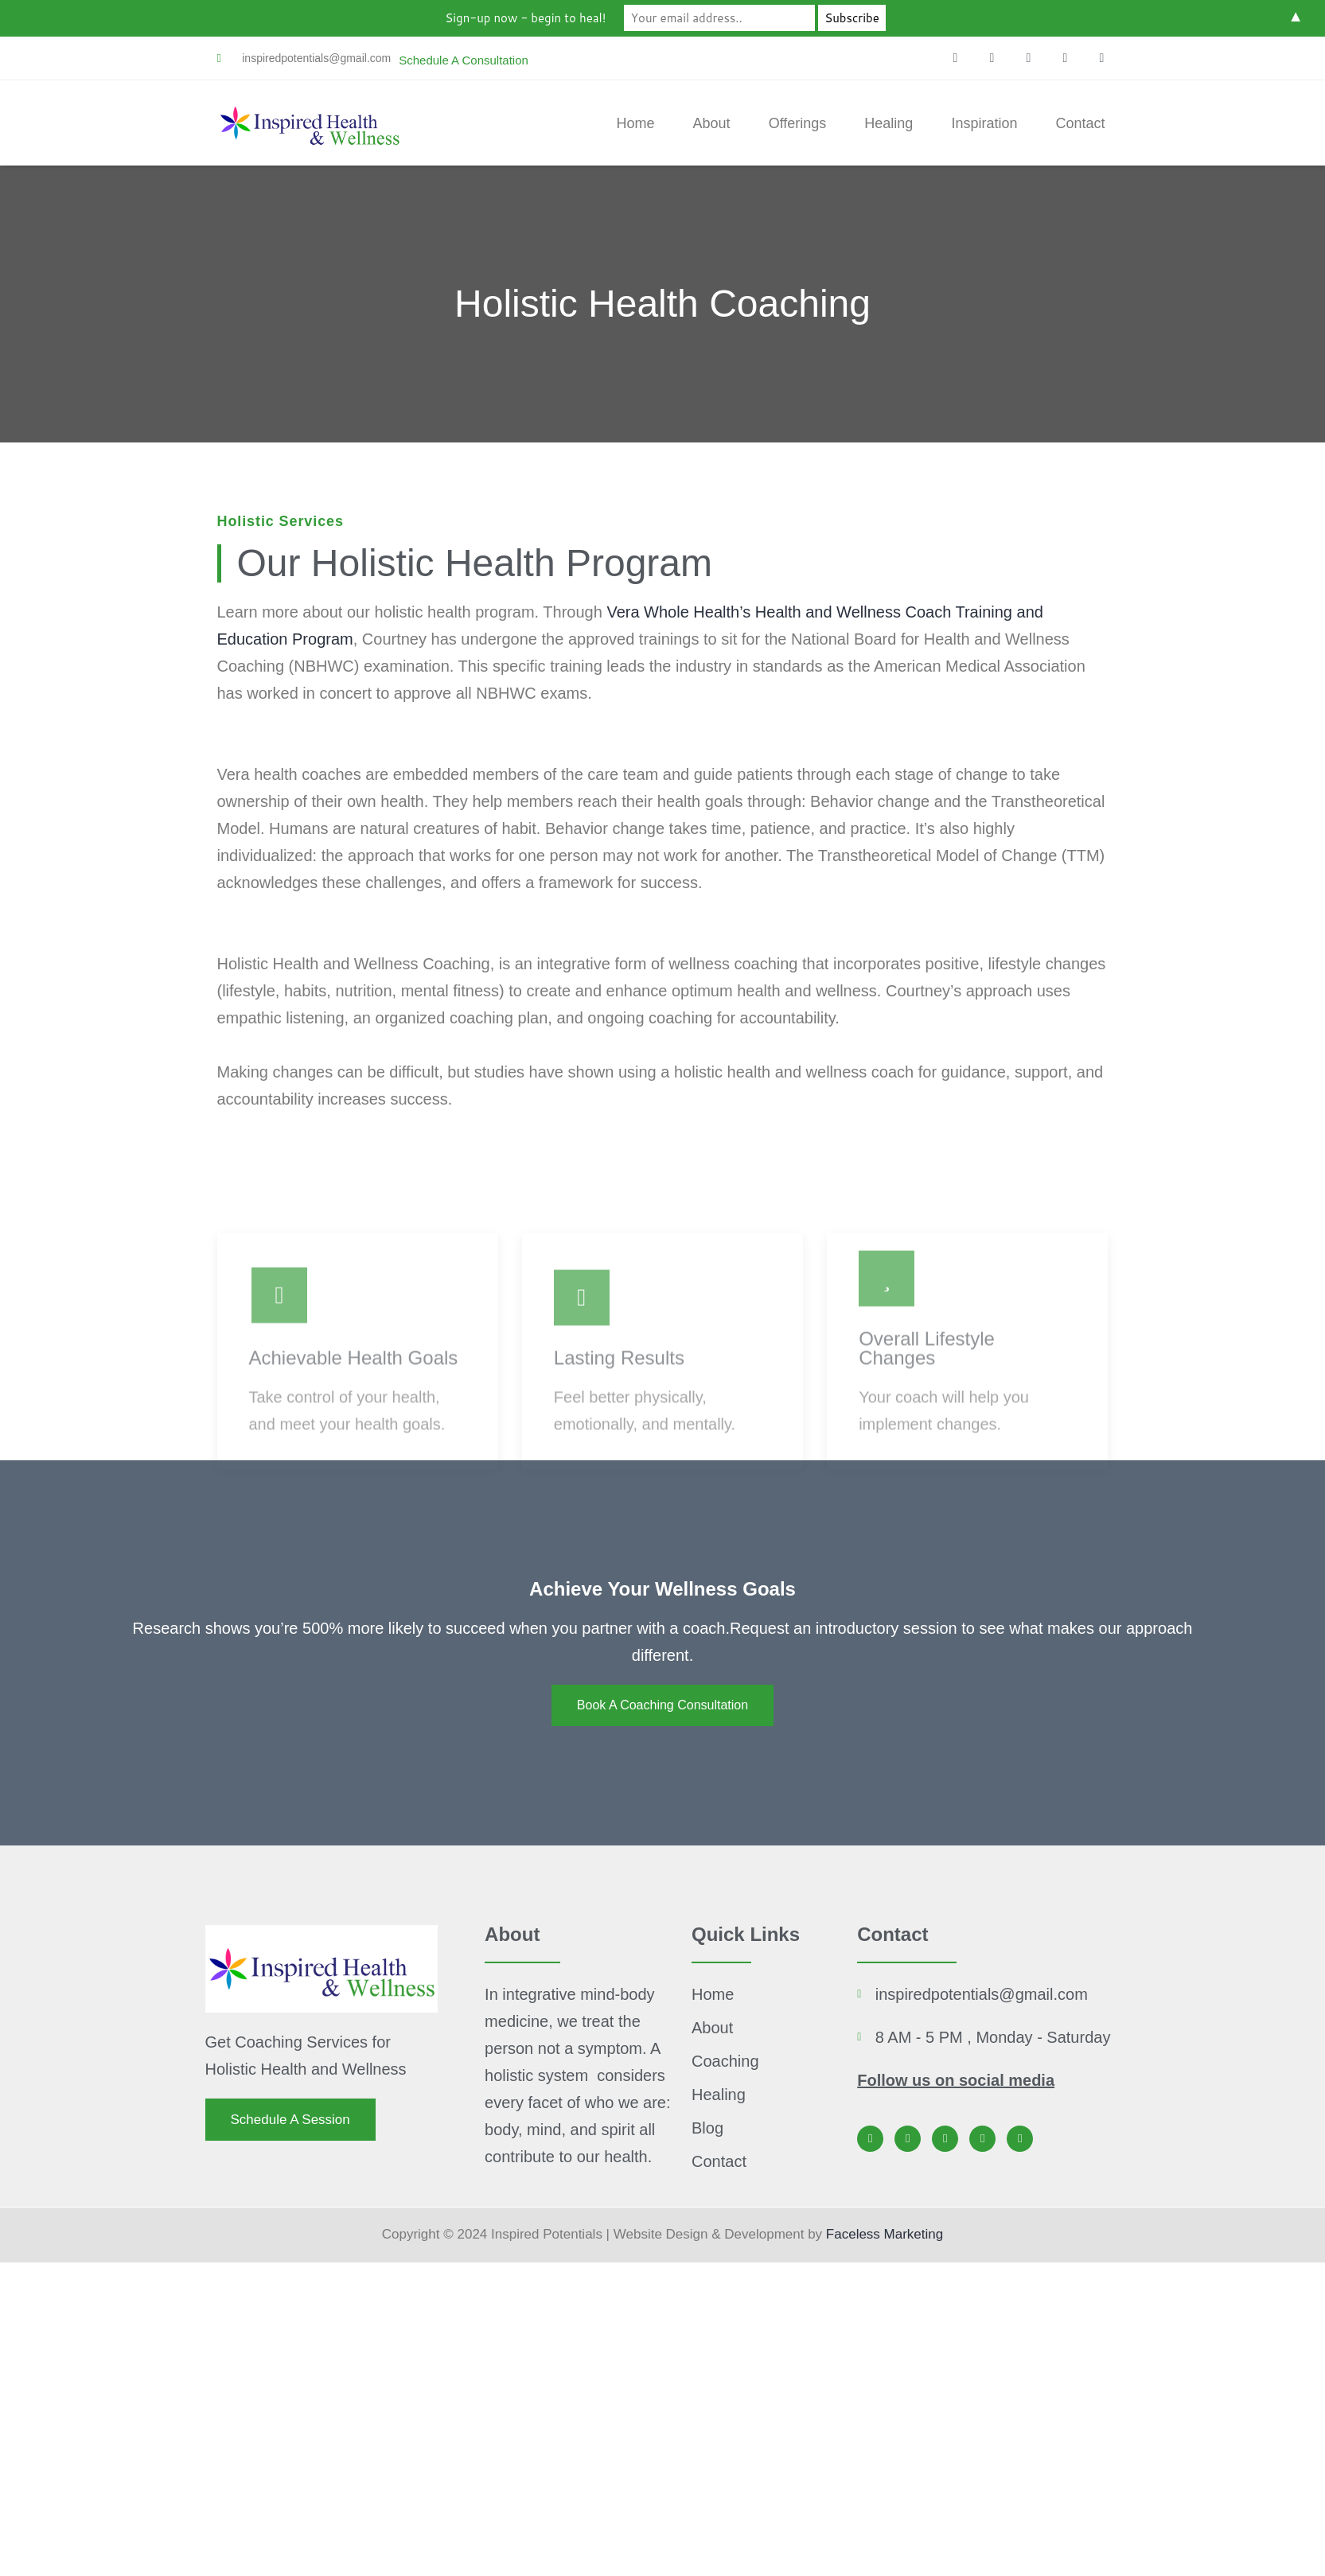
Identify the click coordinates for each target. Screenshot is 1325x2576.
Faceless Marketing (884, 2234)
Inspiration (984, 123)
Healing (888, 123)
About (712, 123)
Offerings (798, 123)
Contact (1080, 123)
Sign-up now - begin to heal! (525, 18)
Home (636, 123)
